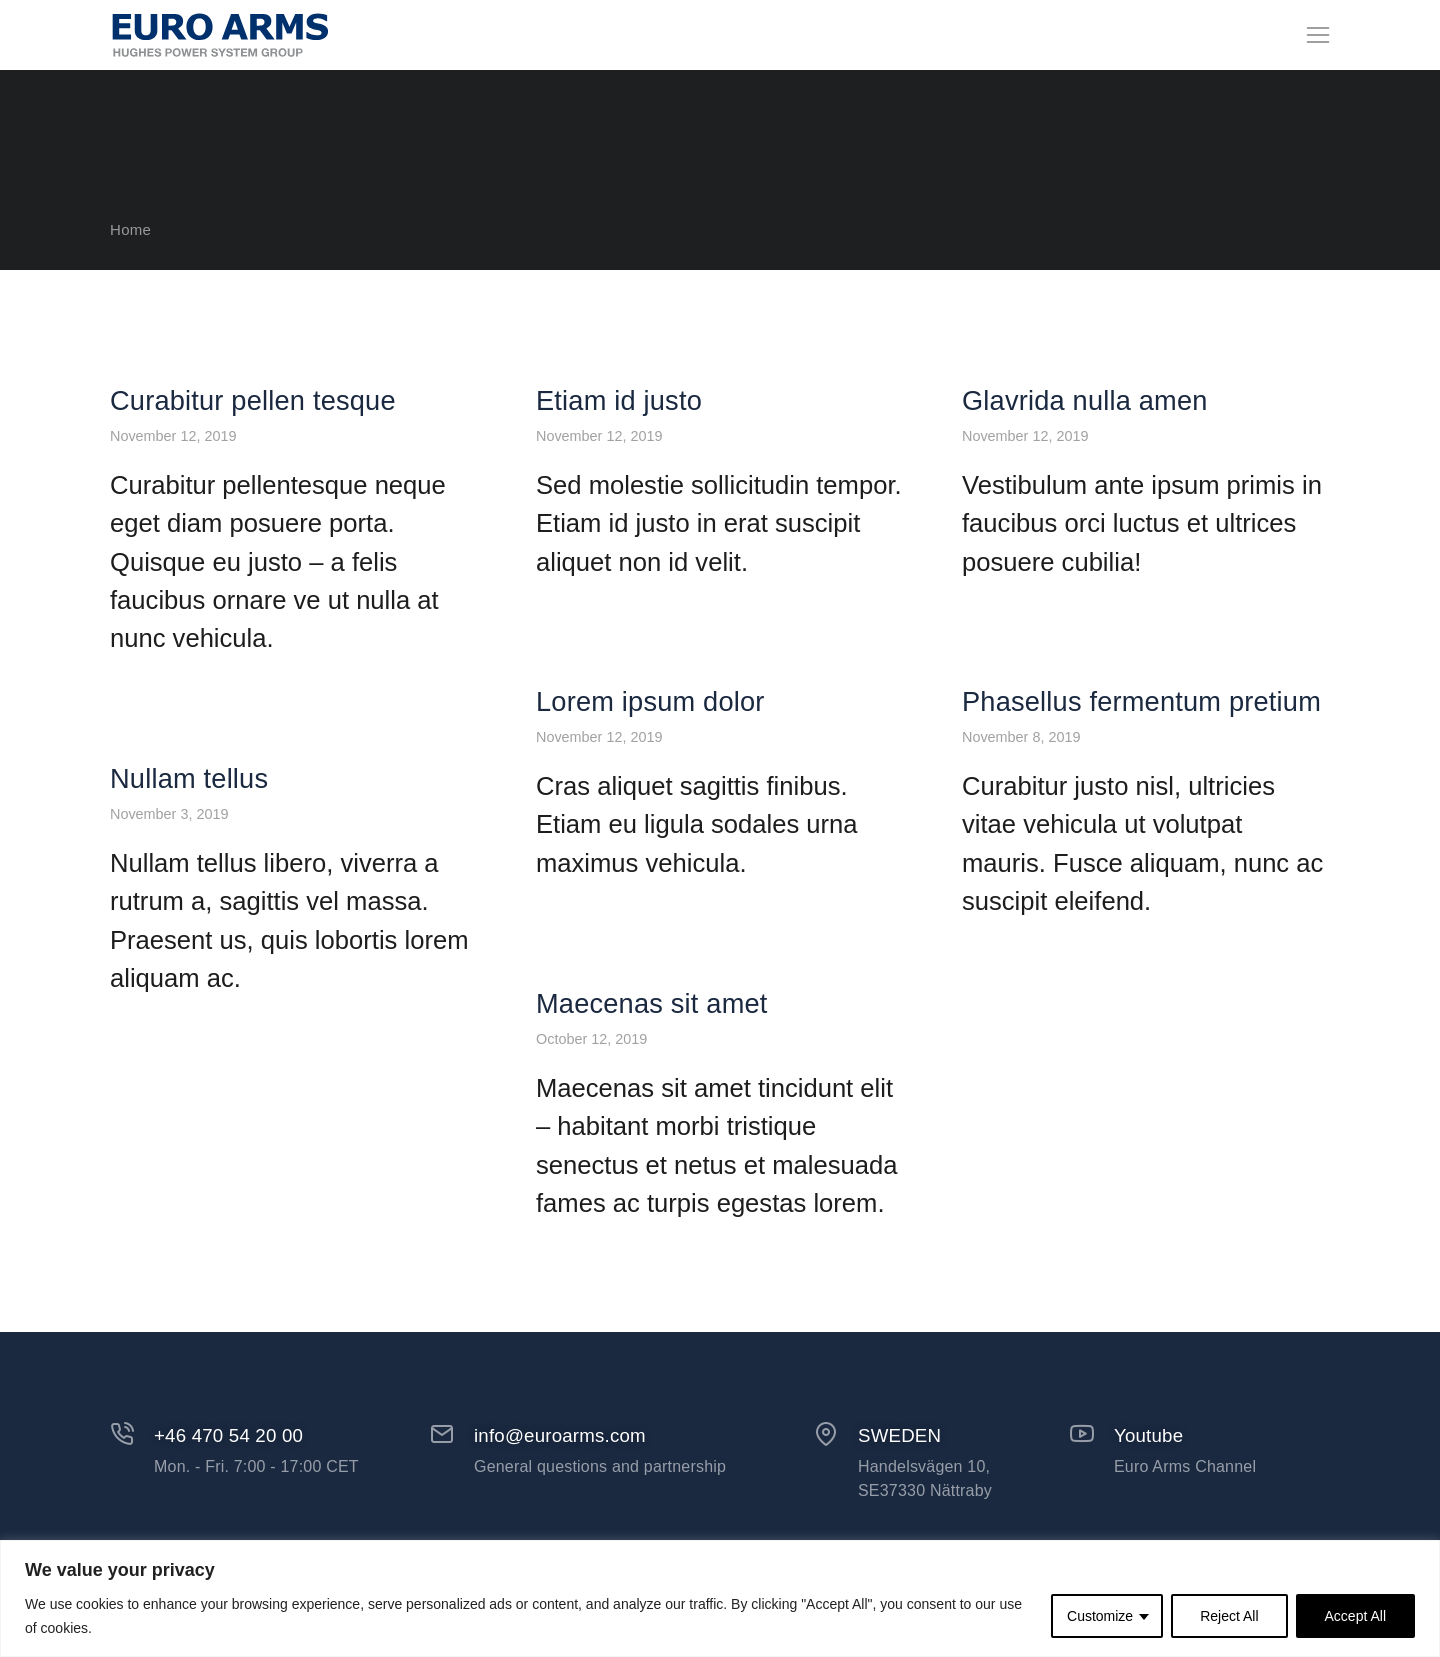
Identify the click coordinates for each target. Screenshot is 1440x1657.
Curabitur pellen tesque (253, 450)
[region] (720, 1598)
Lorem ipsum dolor (650, 751)
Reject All (1229, 1616)
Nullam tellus (189, 828)
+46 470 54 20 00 (228, 1485)
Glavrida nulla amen (1085, 450)
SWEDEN (899, 1485)
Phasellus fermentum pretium (1141, 751)
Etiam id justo (619, 450)
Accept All (1355, 1616)
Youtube (1148, 1485)
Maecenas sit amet (652, 1053)
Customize (1100, 1616)
